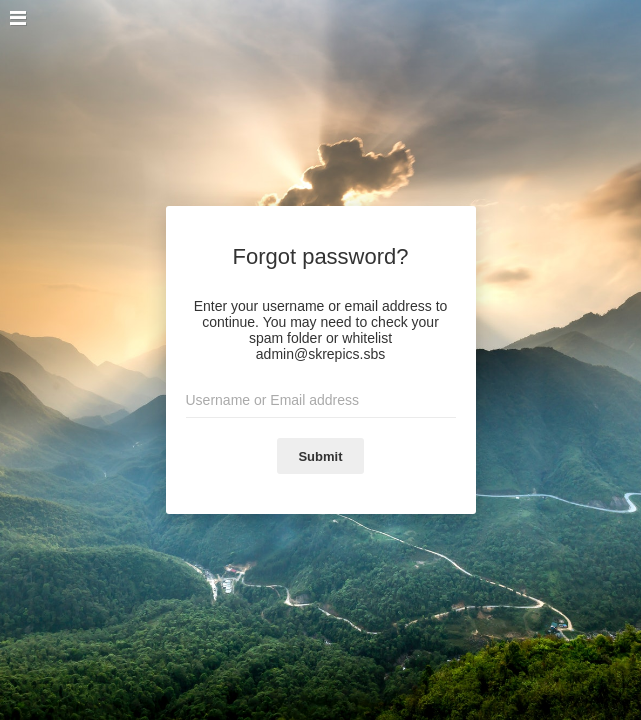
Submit (320, 456)
